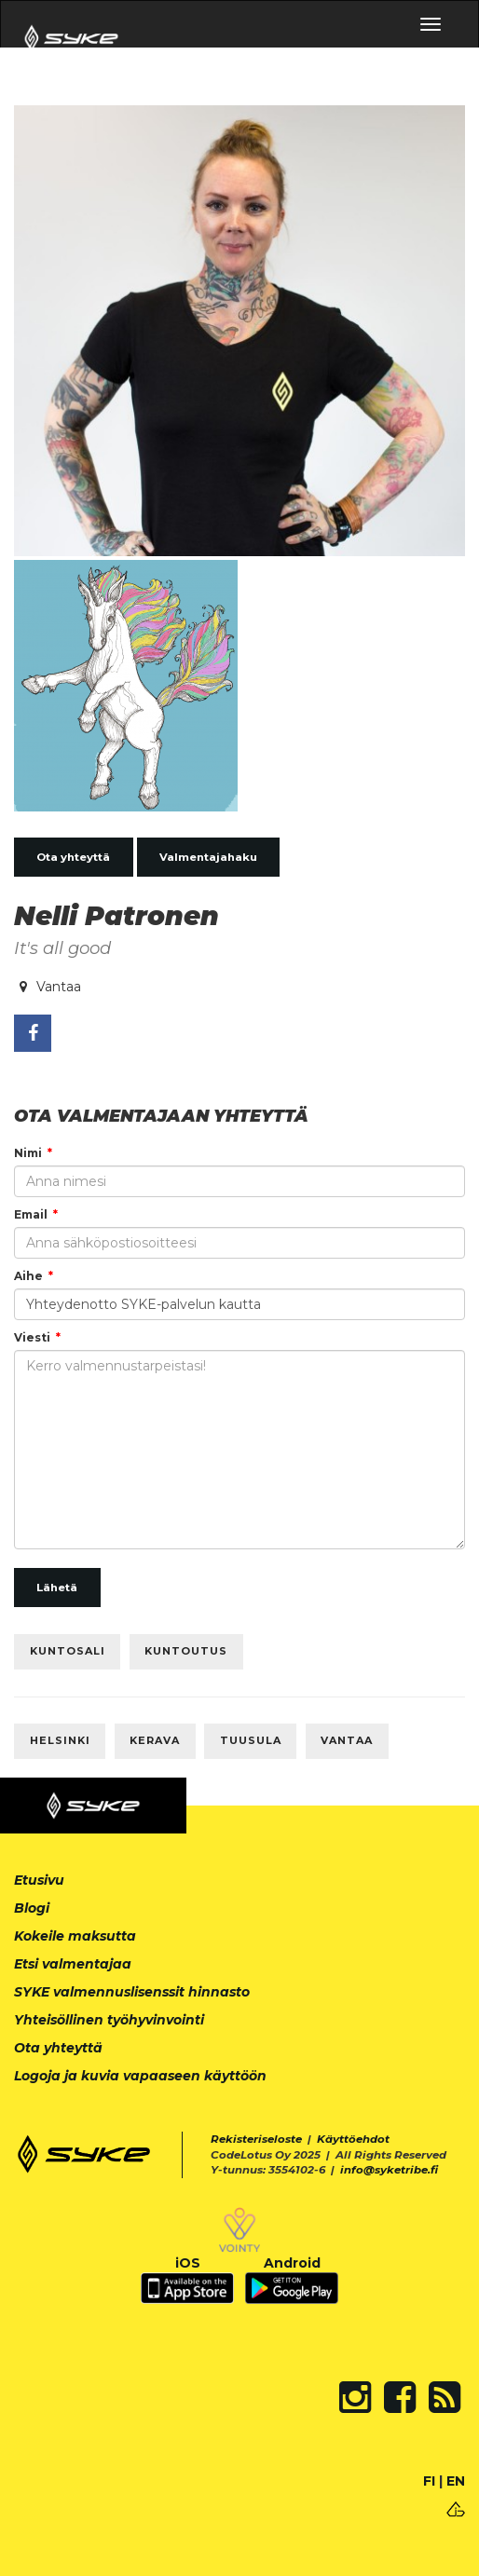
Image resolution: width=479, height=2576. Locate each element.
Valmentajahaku (208, 857)
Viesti (32, 1337)
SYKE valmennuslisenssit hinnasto (132, 1991)
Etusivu (39, 1880)
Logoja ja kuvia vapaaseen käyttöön (140, 2075)
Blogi (31, 1908)
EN (455, 2481)
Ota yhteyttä (73, 857)
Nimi (28, 1153)
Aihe (28, 1276)
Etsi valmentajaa (72, 1964)
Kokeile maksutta (75, 1936)
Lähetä (56, 1587)
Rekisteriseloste (256, 2139)
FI (429, 2481)
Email (31, 1214)
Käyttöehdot (353, 2139)
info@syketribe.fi (389, 2169)
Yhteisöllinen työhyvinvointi (109, 2019)
